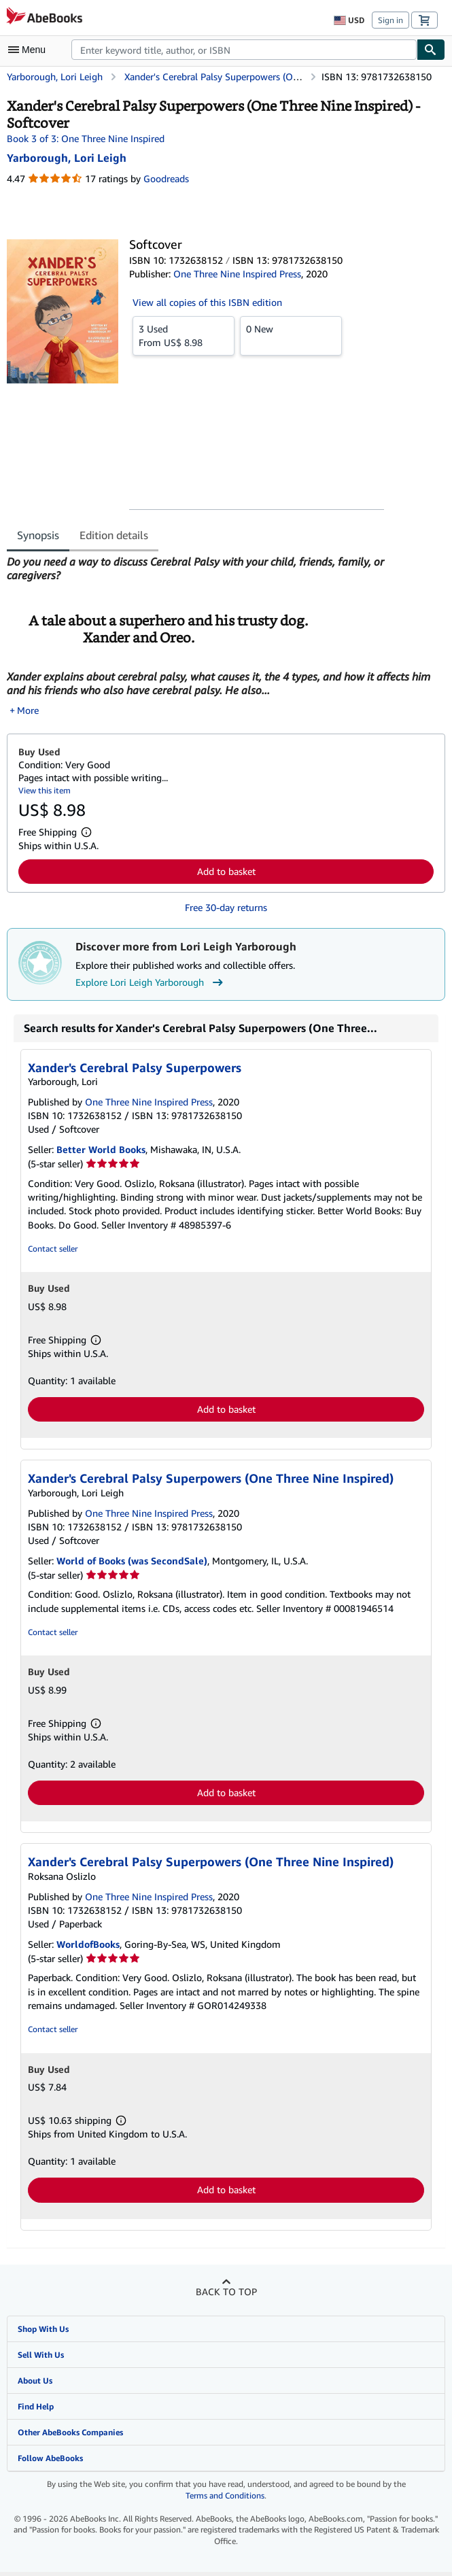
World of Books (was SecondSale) (131, 1563)
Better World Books (100, 1152)
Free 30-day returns (226, 910)
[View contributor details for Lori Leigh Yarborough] (66, 158)
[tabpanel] (220, 637)
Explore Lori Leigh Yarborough (150, 985)
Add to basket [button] (226, 874)
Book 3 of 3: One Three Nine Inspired (85, 138)
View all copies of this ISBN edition (207, 302)
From (183, 335)
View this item (44, 793)
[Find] (431, 49)
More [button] (28, 713)
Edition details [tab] (114, 535)
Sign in (390, 20)
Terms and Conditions (225, 2498)
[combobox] (244, 49)
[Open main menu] (29, 49)
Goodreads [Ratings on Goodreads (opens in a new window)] (166, 178)
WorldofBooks (88, 1947)
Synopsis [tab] (38, 535)
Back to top (226, 2294)
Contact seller (52, 1251)
